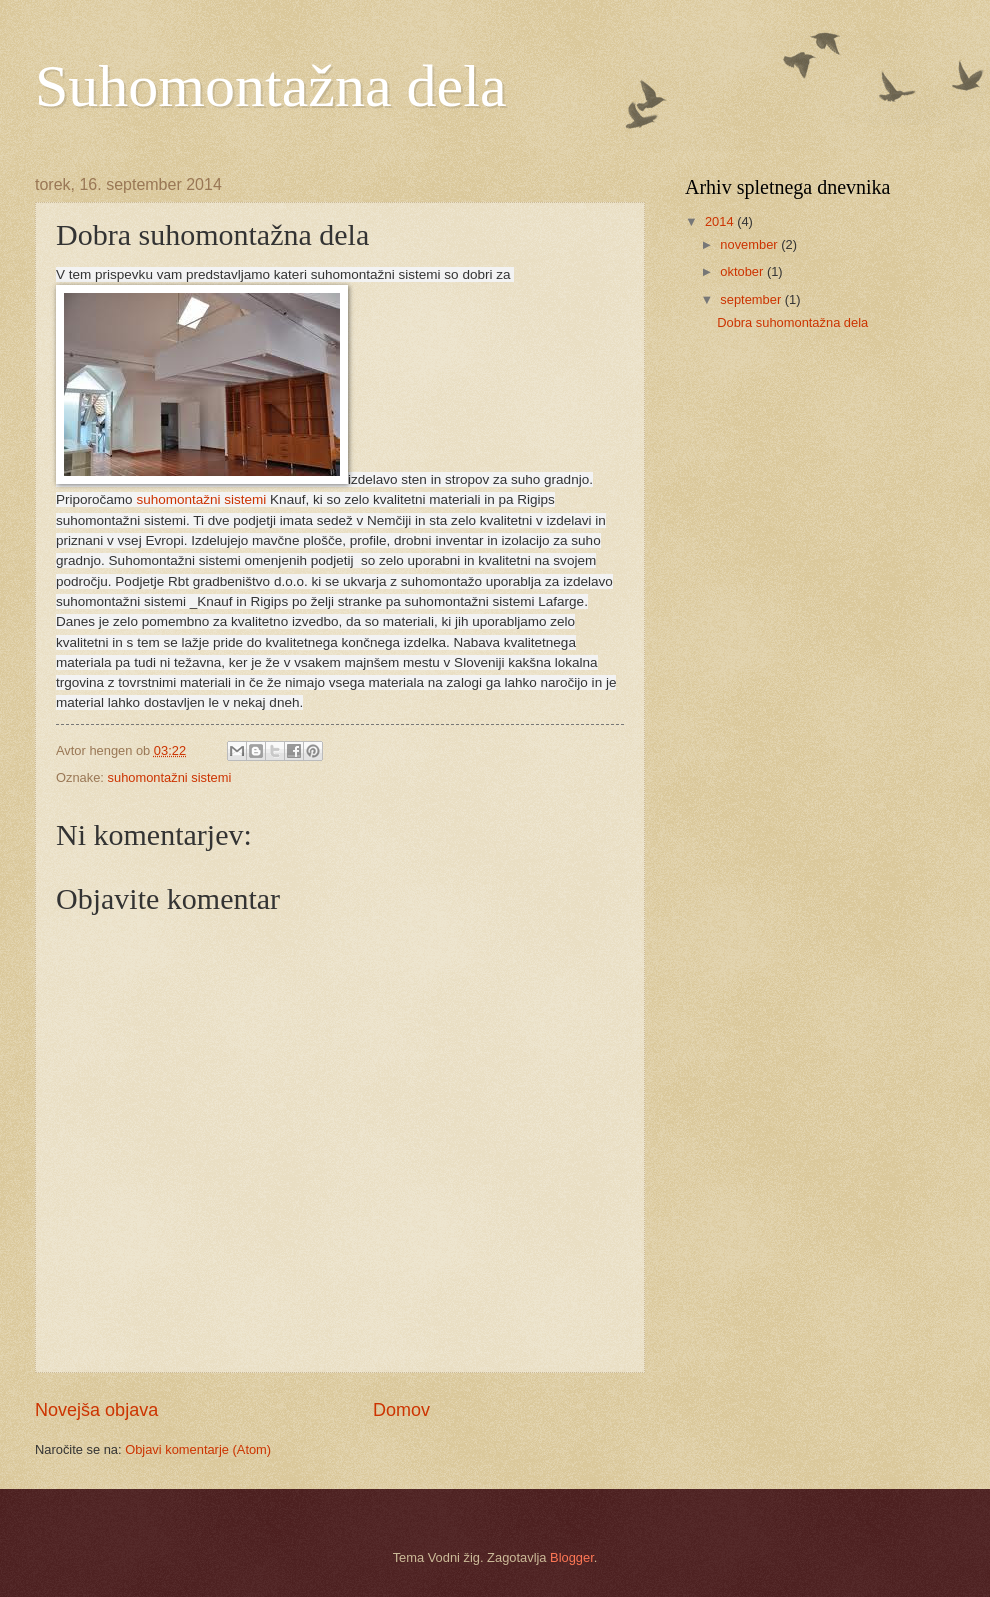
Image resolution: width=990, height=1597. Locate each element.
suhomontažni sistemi (201, 499)
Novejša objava (96, 1410)
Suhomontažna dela (271, 86)
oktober (743, 271)
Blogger (572, 1557)
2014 (721, 221)
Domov (401, 1410)
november (750, 244)
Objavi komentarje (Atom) (198, 1449)
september (752, 299)
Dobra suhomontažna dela (792, 322)
